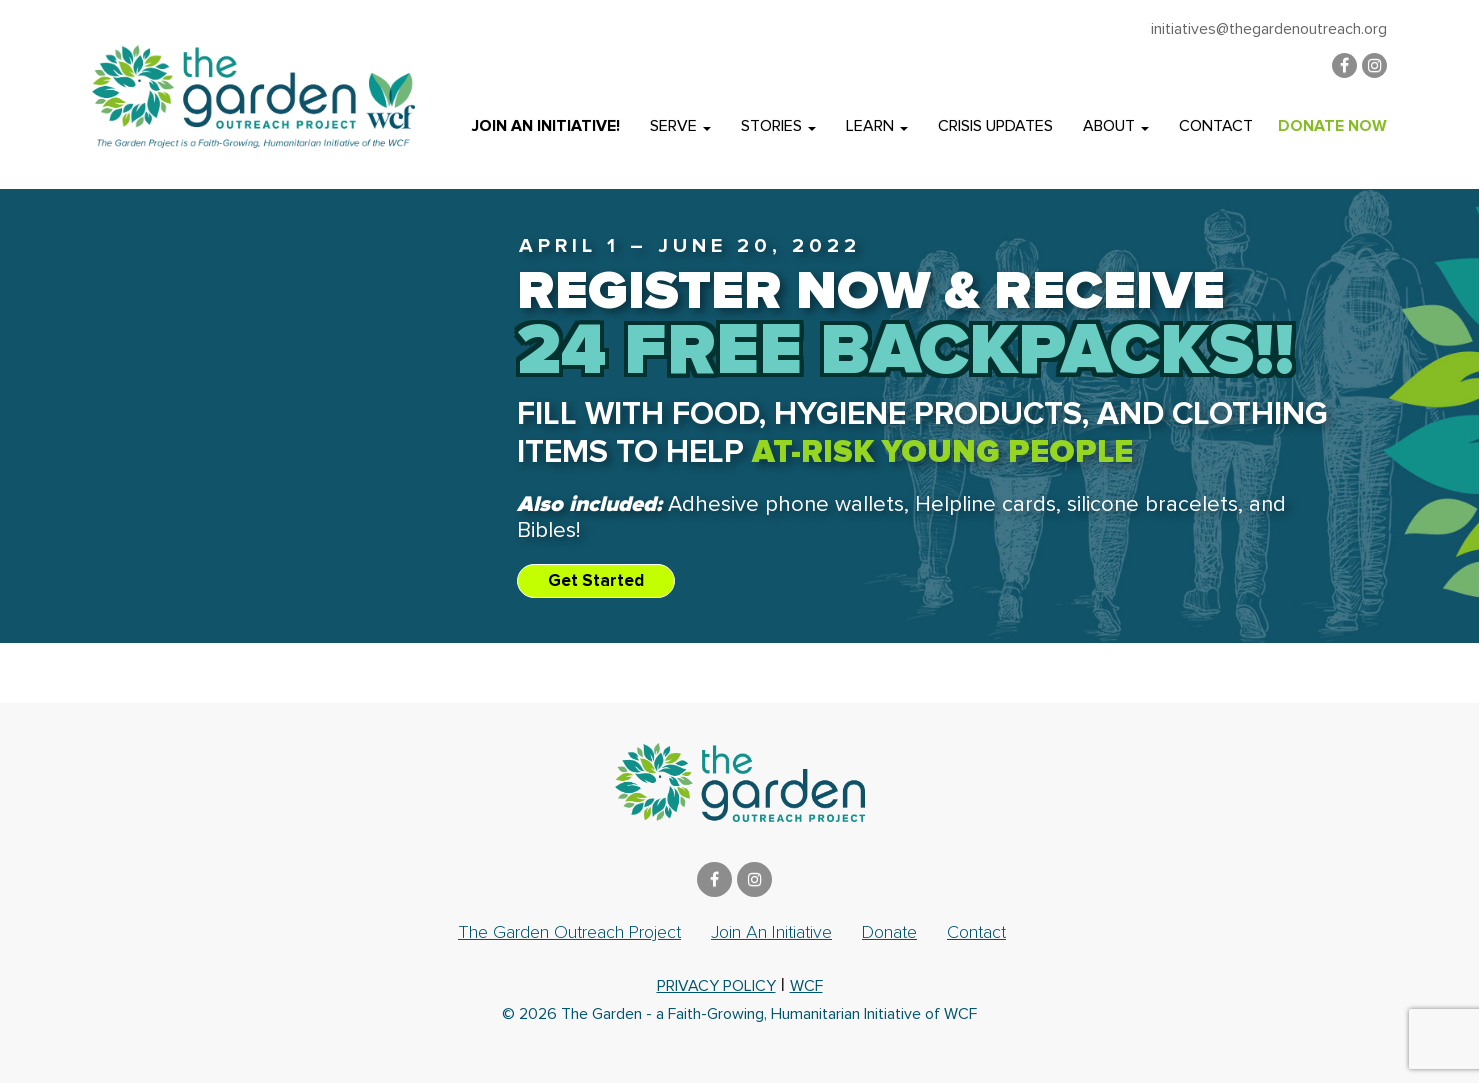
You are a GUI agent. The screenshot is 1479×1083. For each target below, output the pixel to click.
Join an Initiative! (546, 126)
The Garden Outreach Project (569, 932)
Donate (889, 932)
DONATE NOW (1332, 126)
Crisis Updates (995, 126)
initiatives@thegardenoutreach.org (1269, 29)
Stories (778, 126)
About (1116, 126)
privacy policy (716, 986)
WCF (806, 986)
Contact (1216, 126)
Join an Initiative (771, 932)
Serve (680, 126)
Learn (877, 126)
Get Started (596, 580)
